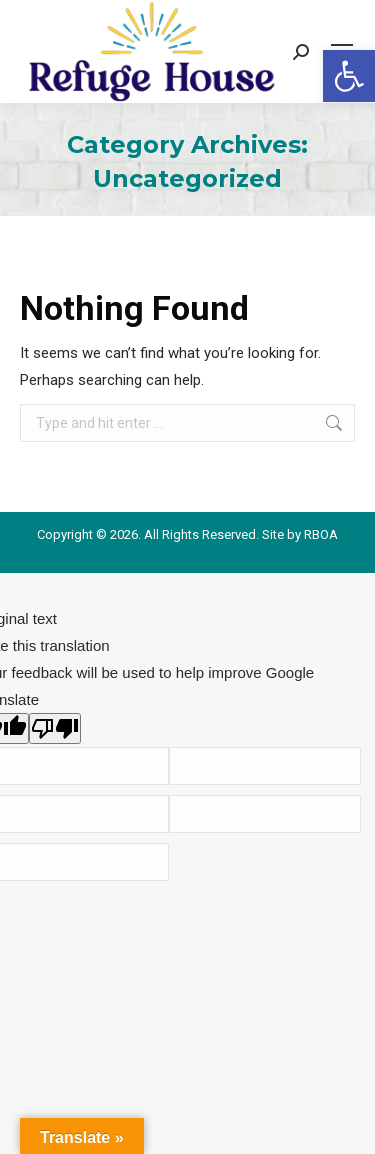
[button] (349, 76)
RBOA (321, 534)
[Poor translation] (55, 728)
